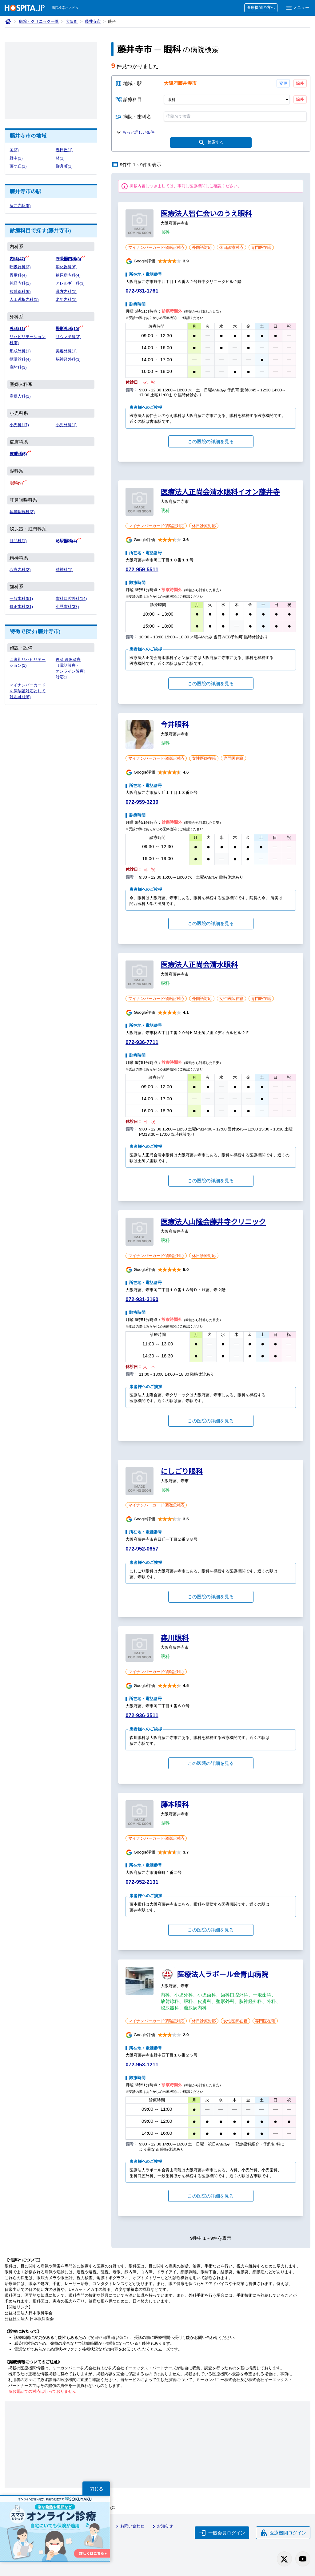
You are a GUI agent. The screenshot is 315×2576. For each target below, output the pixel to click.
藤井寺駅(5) (20, 205)
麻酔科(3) (18, 367)
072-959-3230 (142, 802)
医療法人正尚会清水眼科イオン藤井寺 (220, 492)
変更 (283, 83)
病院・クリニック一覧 (39, 21)
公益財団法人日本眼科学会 (29, 2313)
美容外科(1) (66, 351)
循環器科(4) (20, 359)
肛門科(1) (18, 540)
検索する (211, 142)
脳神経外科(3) (68, 359)
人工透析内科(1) (24, 299)
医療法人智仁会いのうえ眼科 (206, 214)
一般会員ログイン (222, 2533)
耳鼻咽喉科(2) (22, 511)
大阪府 (72, 21)
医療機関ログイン (283, 2533)
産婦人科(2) (20, 396)
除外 (300, 83)
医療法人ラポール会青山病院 (222, 1975)
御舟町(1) (64, 166)
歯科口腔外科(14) (71, 598)
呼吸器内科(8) (68, 259)
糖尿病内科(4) (68, 275)
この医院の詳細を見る (211, 441)
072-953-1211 (142, 2065)
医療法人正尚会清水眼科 (199, 965)
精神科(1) (64, 569)
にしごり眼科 (182, 1471)
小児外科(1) (66, 425)
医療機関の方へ (261, 7)
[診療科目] (226, 99)
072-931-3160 (142, 1299)
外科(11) (17, 328)
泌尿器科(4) (66, 541)
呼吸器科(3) (20, 267)
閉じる (96, 2488)
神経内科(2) (20, 283)
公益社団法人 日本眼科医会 (29, 2318)
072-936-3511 (142, 1715)
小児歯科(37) (67, 606)
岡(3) (14, 150)
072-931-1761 (142, 291)
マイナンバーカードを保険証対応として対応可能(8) (28, 691)
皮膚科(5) (18, 453)
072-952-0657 (142, 1549)
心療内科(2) (20, 569)
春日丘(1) (64, 150)
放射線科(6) (20, 291)
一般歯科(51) (21, 598)
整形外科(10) (67, 328)
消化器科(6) (66, 267)
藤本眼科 (175, 1805)
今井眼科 (175, 725)
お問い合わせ (129, 2526)
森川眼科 (175, 1638)
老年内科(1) (66, 299)
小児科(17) (19, 425)
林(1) (60, 158)
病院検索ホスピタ (65, 8)
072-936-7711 (142, 1042)
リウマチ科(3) (68, 336)
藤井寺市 (93, 21)
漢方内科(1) (66, 291)
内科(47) (17, 259)
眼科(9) (16, 483)
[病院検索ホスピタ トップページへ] (25, 8)
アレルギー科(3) (70, 283)
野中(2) (16, 158)
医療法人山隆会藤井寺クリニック (213, 1222)
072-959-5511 (142, 569)
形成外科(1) (20, 351)
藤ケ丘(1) (18, 166)
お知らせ (162, 2526)
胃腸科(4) (18, 275)
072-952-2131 (142, 1882)
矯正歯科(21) (21, 606)
